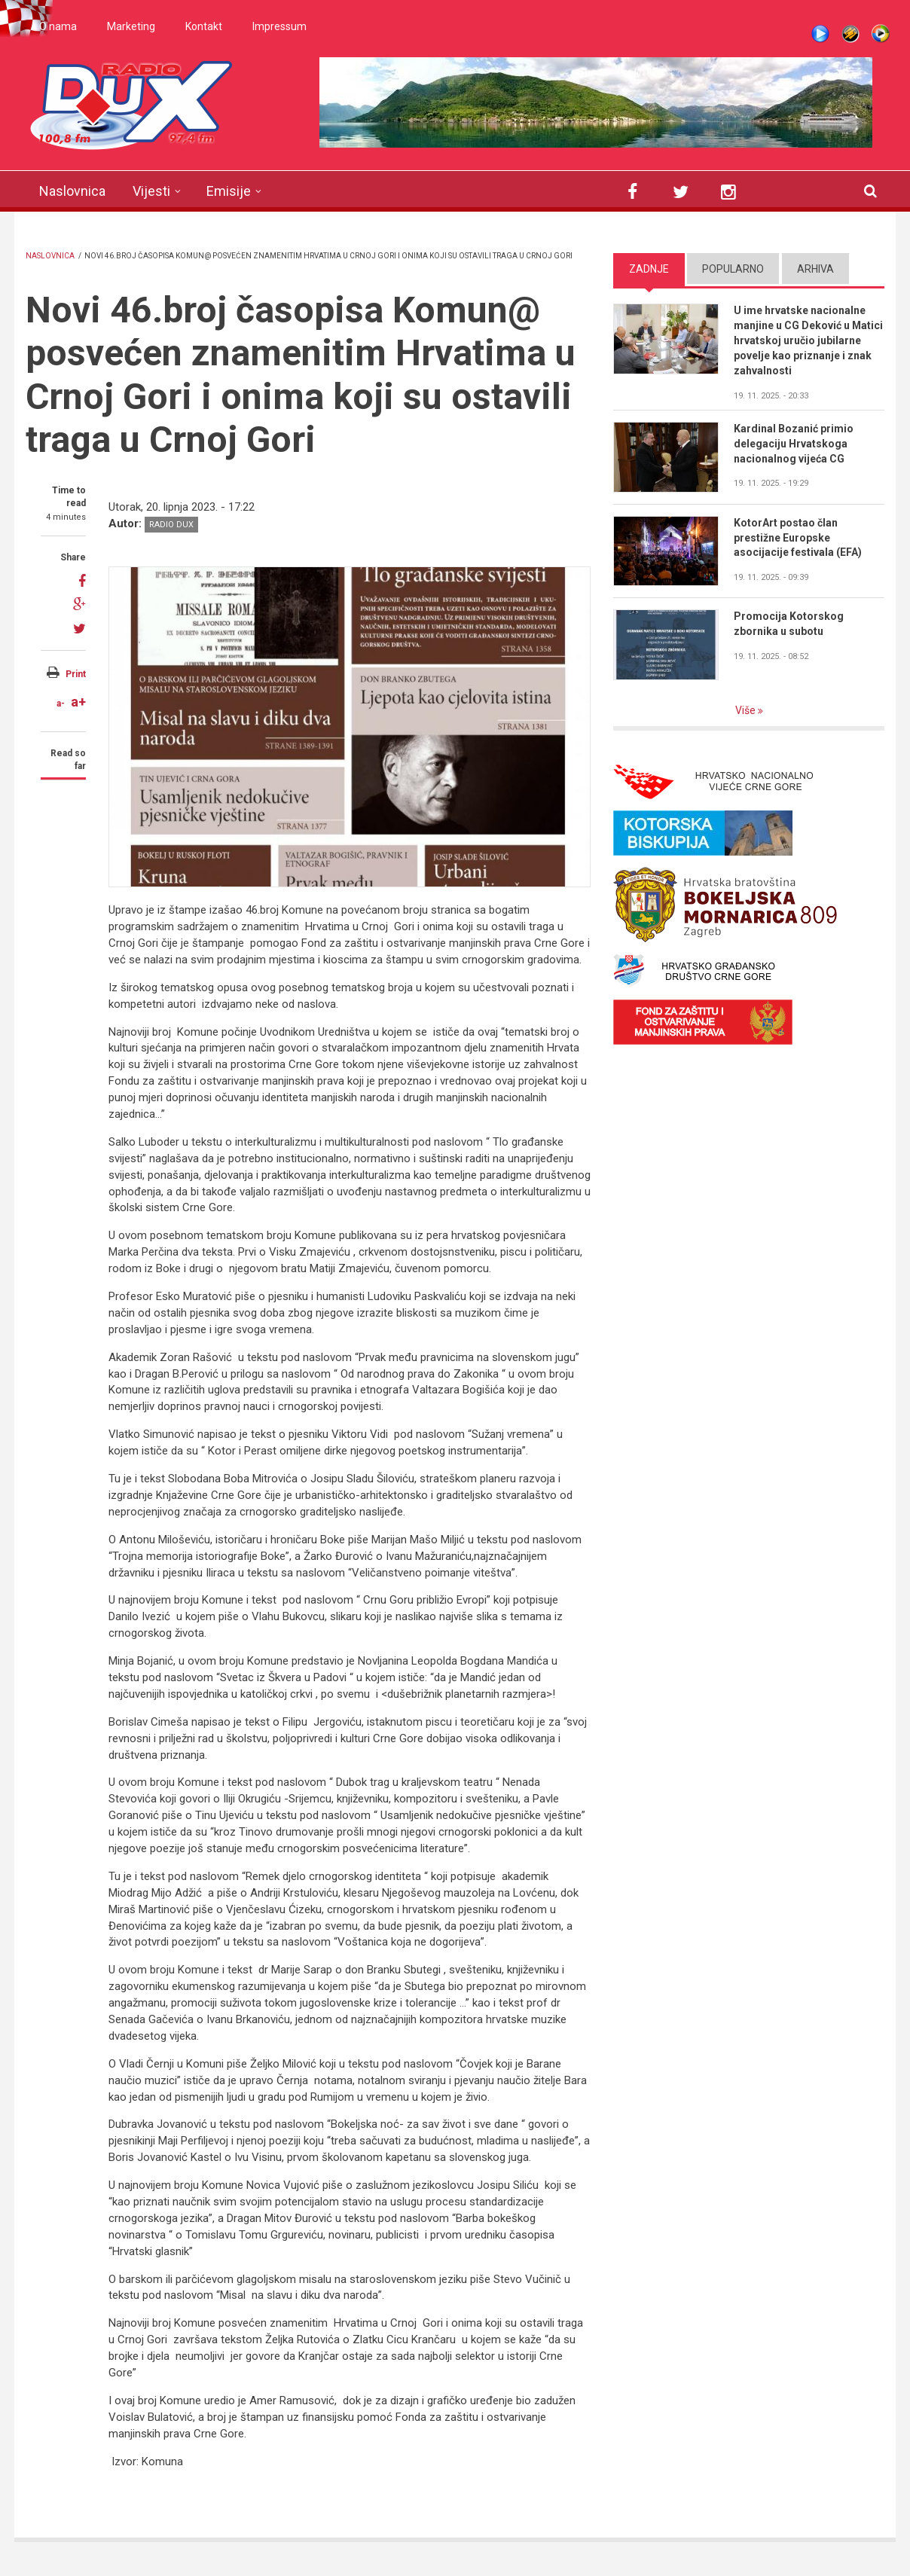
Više (746, 710)
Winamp (850, 34)
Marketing (131, 26)
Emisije (228, 191)
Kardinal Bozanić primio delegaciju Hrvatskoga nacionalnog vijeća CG (794, 444)
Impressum (279, 26)
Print (76, 674)
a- (60, 703)
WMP (881, 34)
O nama (58, 26)
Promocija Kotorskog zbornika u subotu (789, 623)
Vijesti (151, 191)
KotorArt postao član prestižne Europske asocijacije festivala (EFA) (798, 538)
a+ (78, 702)
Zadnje (649, 269)
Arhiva (815, 269)
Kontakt (203, 26)
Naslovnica (72, 191)
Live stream (820, 34)
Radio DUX (171, 525)
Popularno (733, 269)
